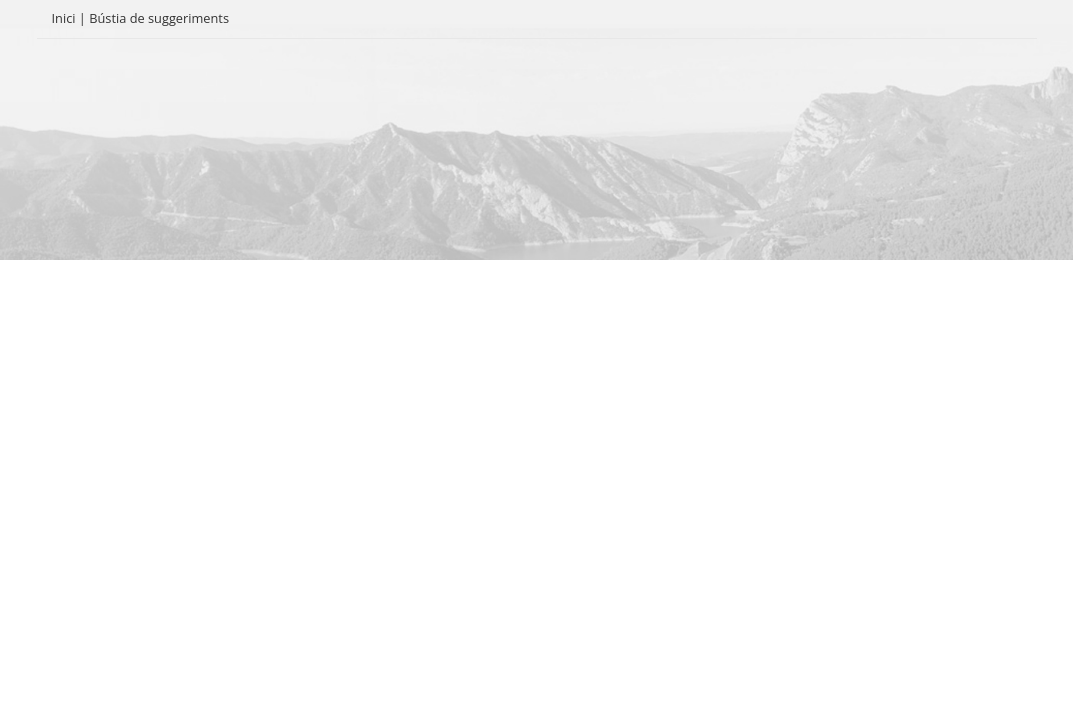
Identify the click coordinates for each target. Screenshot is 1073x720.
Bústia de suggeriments (159, 18)
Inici (64, 18)
